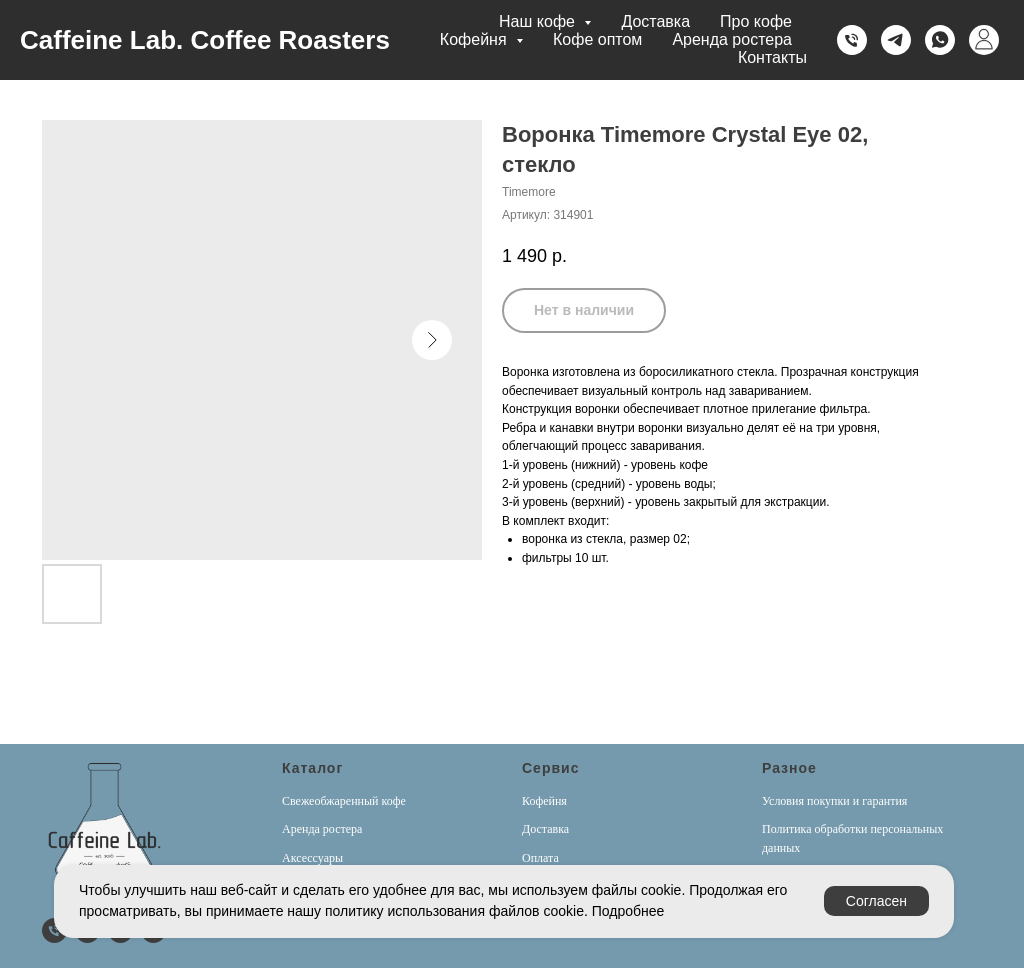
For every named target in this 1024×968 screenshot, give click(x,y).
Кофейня (544, 801)
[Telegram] (896, 40)
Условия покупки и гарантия (834, 801)
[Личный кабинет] (984, 40)
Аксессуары (312, 858)
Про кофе (756, 21)
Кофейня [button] (475, 39)
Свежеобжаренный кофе (344, 801)
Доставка (655, 21)
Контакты (772, 57)
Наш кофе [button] (539, 21)
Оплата (540, 858)
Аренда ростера (732, 39)
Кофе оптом (597, 39)
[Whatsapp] (940, 40)
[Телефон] (852, 40)
